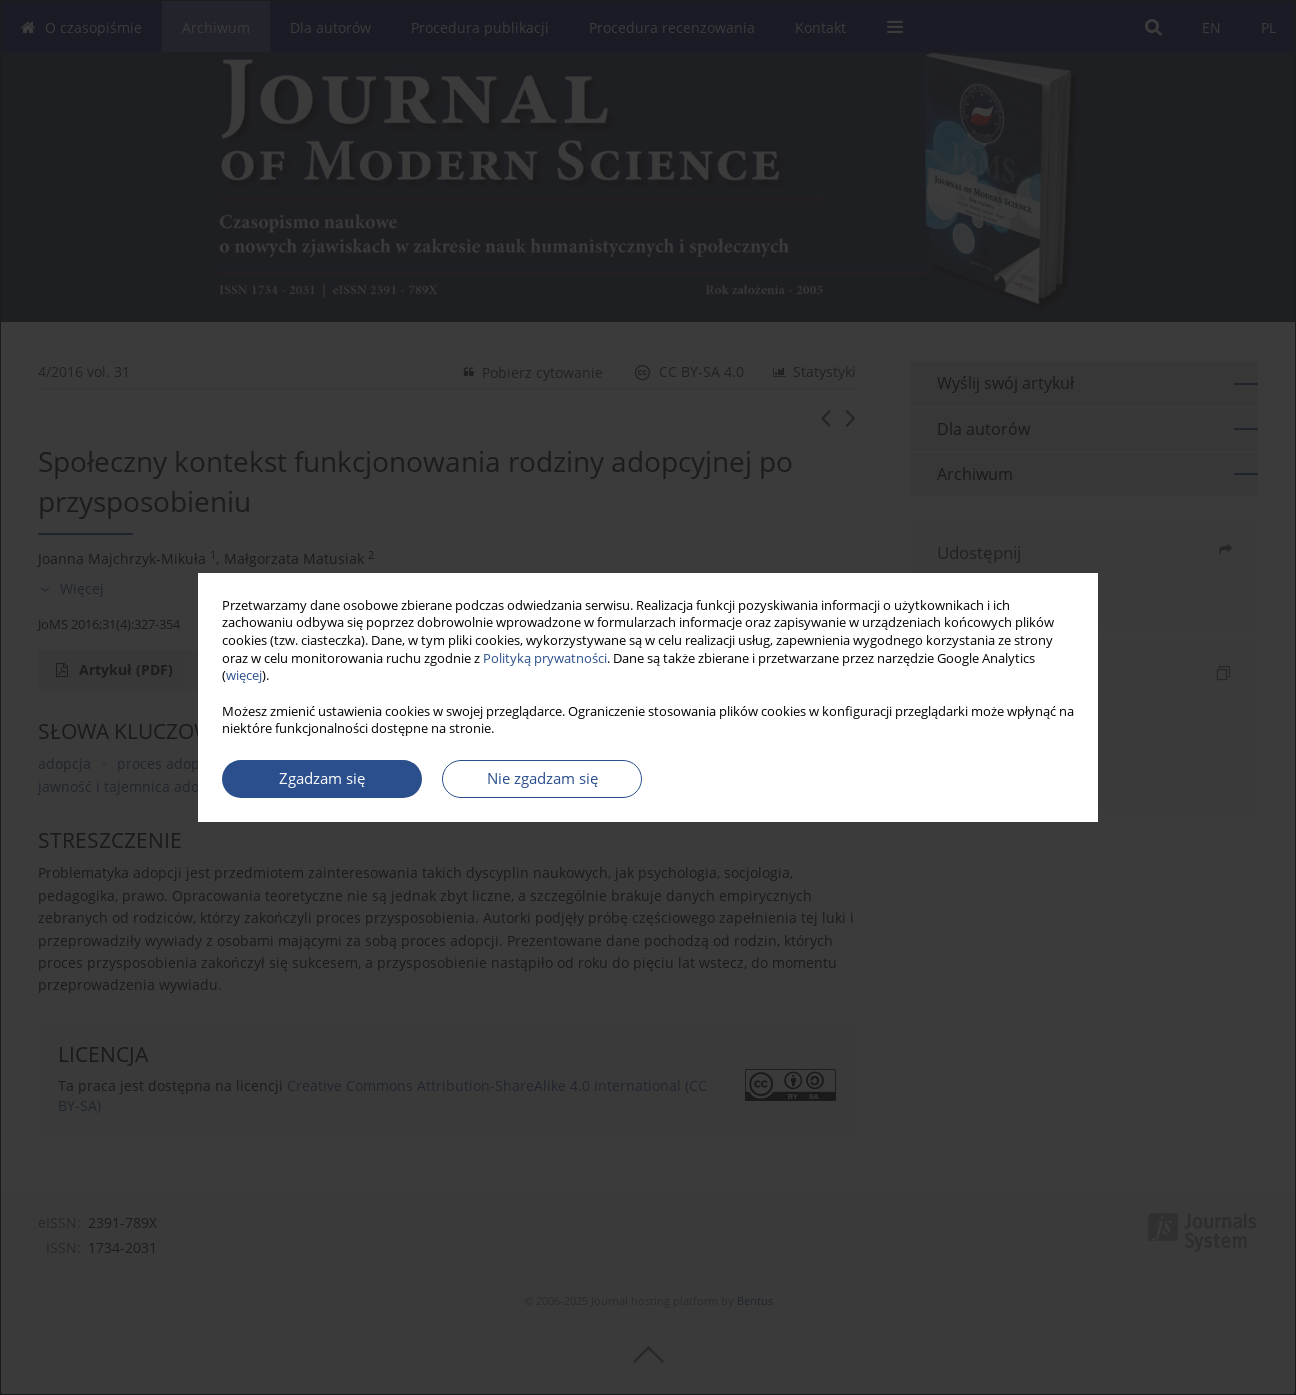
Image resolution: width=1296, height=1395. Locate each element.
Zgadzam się (322, 778)
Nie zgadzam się (542, 778)
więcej (244, 675)
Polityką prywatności (545, 658)
